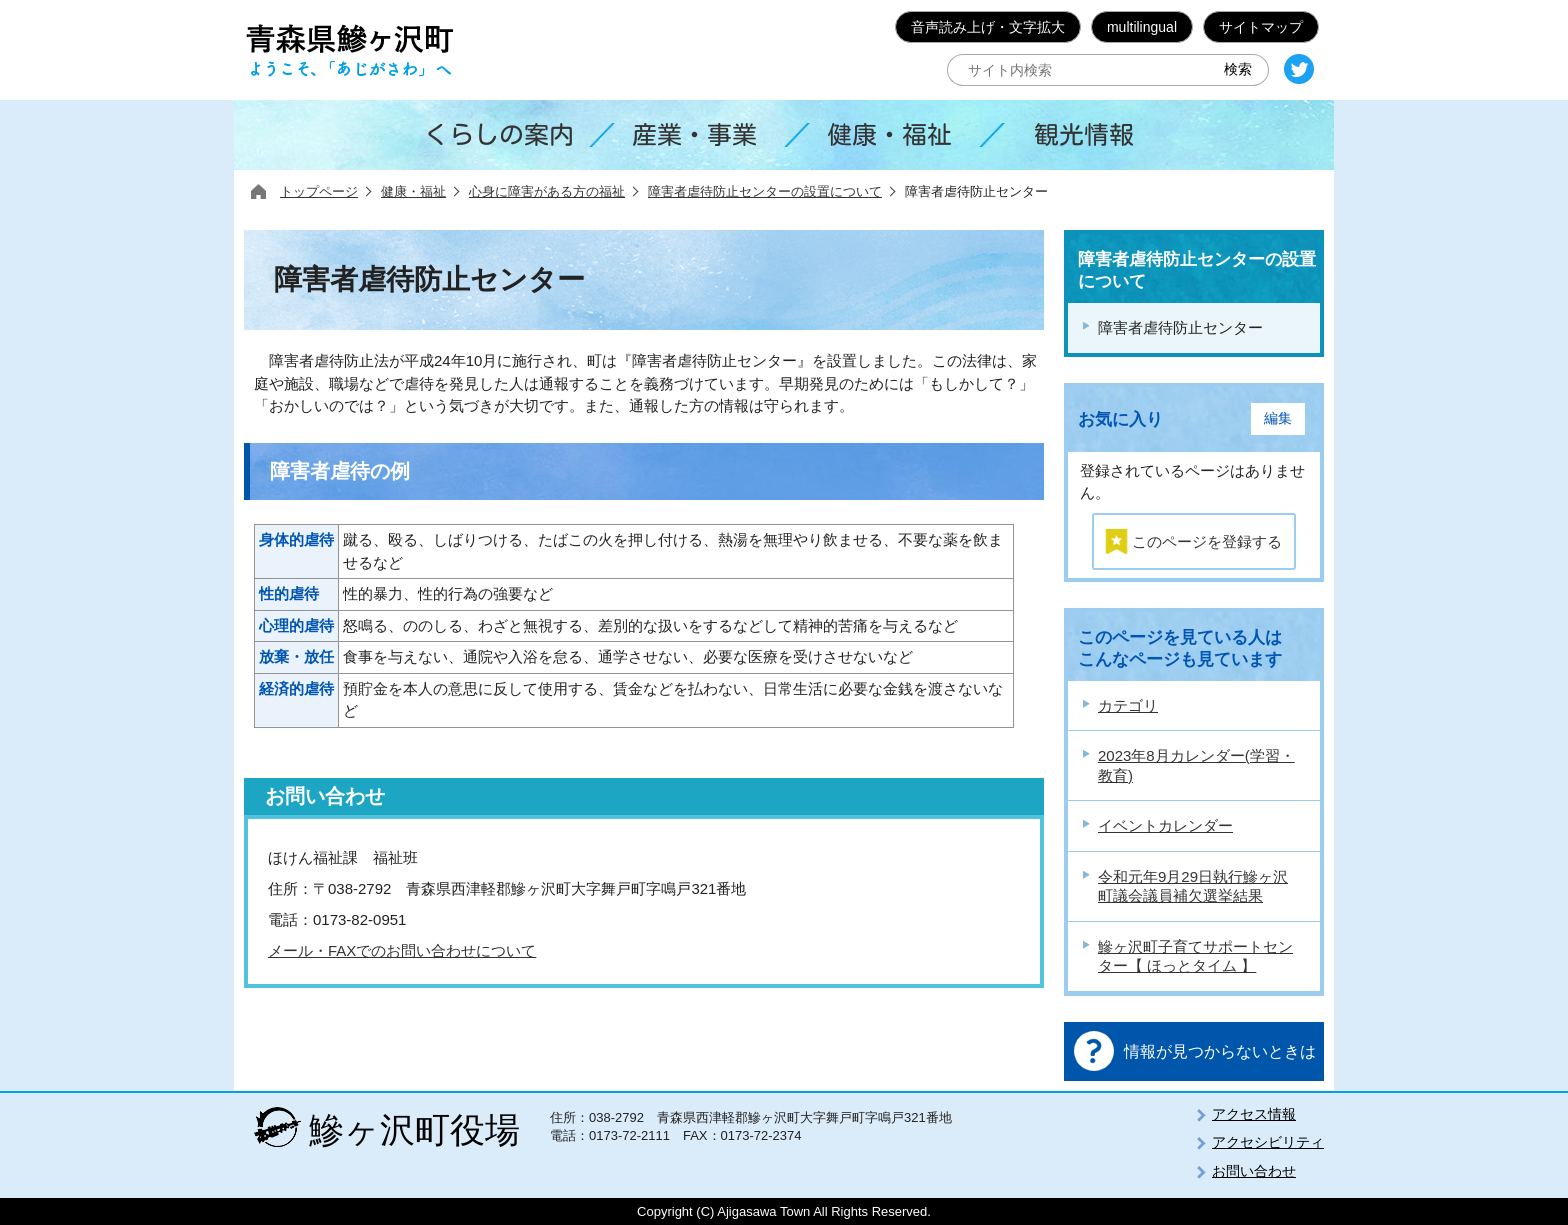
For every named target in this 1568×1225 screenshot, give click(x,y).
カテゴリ (1128, 705)
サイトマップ (1261, 27)
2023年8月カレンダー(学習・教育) (1196, 765)
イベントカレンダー (1165, 825)
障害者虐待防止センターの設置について (765, 191)
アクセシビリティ (1268, 1142)
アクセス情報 (1254, 1114)
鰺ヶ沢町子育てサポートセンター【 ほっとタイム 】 (1195, 956)
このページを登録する (1207, 541)
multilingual (1142, 27)
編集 (1278, 418)
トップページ (319, 191)
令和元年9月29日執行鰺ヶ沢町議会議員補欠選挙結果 (1193, 886)
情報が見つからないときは (1220, 1051)
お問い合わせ (1254, 1171)
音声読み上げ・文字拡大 (988, 27)
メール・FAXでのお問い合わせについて (402, 950)
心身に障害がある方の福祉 (547, 191)
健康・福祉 (413, 191)
